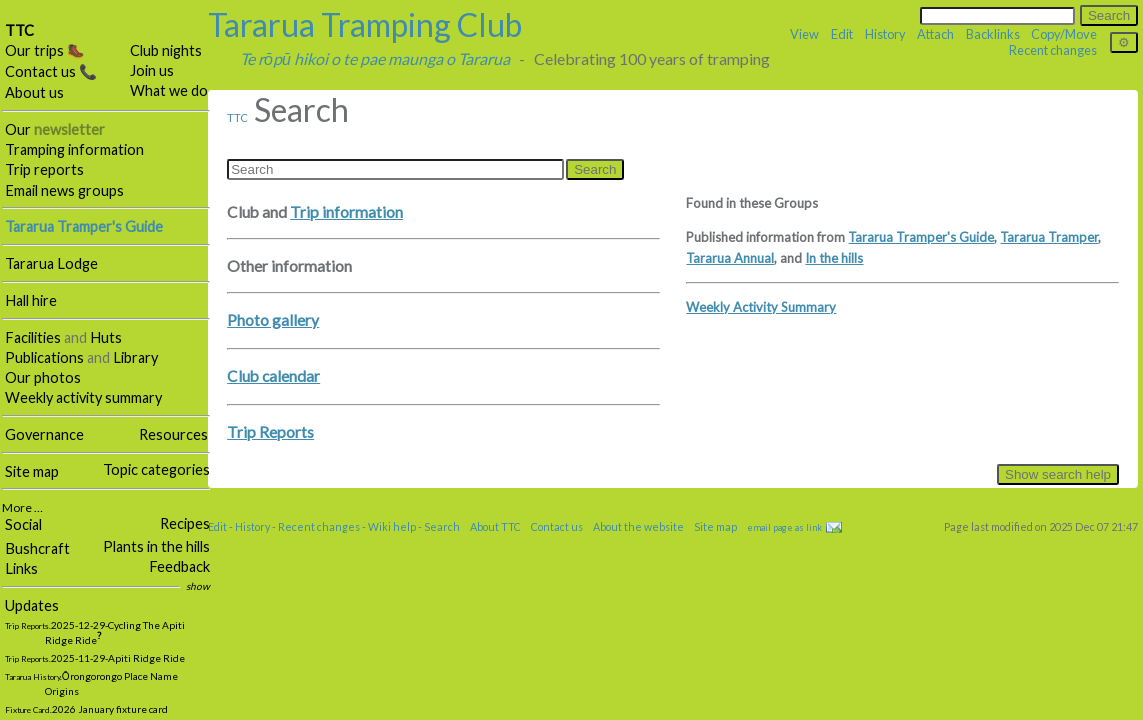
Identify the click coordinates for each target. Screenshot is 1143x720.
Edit (842, 34)
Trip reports (44, 169)
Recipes (185, 523)
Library (135, 357)
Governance (44, 434)
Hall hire (31, 300)
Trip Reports (270, 432)
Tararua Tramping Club (365, 24)
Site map (32, 471)
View (804, 34)
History (885, 34)
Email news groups (64, 190)
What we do (169, 90)
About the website (638, 526)
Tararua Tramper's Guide (921, 237)
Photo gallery (273, 320)
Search (442, 526)
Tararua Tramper (1049, 237)
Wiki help (392, 526)
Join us (152, 70)
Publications (44, 357)
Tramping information (74, 149)
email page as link (784, 527)
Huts (106, 337)
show (198, 586)
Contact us (557, 526)
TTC (19, 30)
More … (22, 507)
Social (23, 524)
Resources (173, 434)
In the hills (834, 258)
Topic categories (156, 469)
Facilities (33, 337)
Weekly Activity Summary (761, 307)
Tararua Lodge (51, 263)
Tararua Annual (730, 258)
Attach (935, 34)
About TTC (495, 526)
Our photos (43, 377)
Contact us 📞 (51, 71)
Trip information (346, 212)
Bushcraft (37, 548)
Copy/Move (1064, 34)
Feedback (179, 566)
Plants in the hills (156, 546)
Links (21, 568)
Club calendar (273, 376)
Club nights (166, 50)
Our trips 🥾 (45, 50)
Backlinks (993, 34)
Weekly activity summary (83, 397)
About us (34, 92)
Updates (32, 605)
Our (55, 129)
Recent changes (1053, 50)
